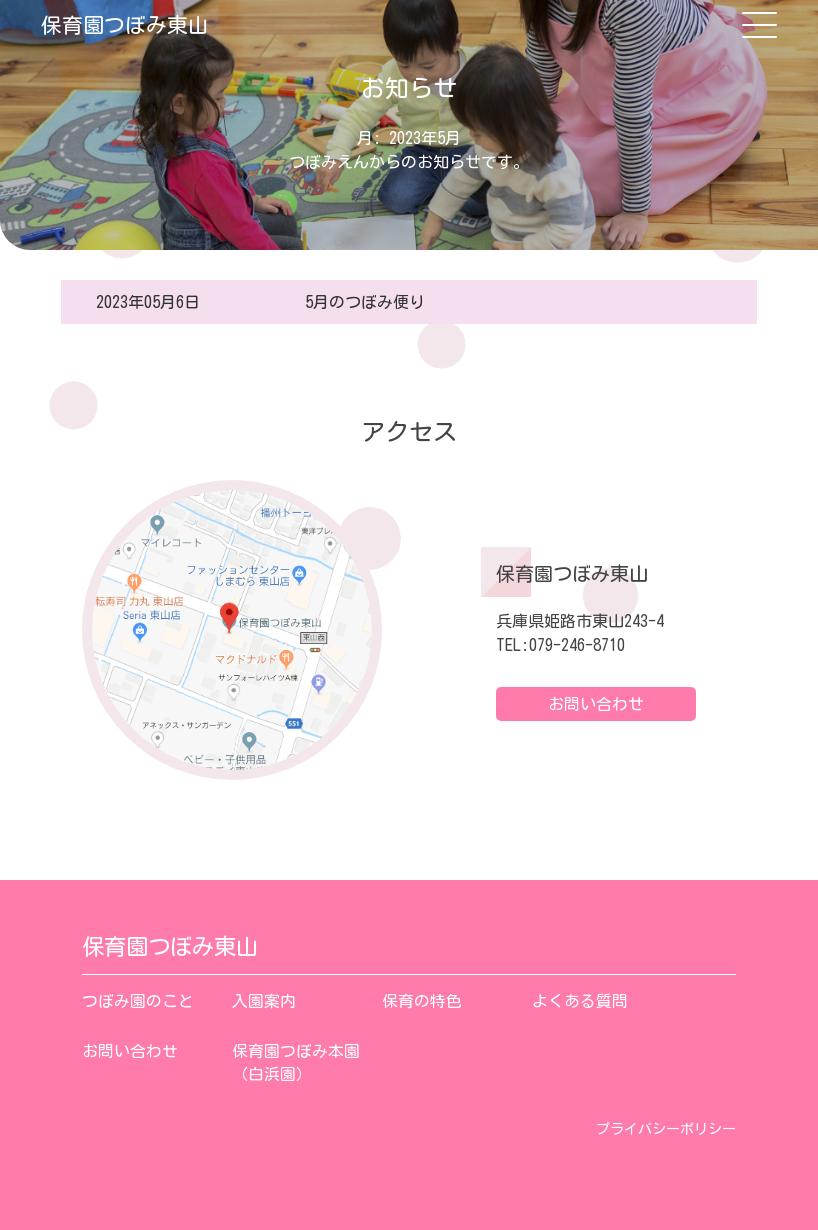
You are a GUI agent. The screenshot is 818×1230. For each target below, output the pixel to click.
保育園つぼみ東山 (125, 25)
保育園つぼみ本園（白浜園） (296, 1063)
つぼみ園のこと (138, 1001)
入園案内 (264, 1001)
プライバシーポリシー (666, 1129)
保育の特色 (422, 1001)
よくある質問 (580, 1001)
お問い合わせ (596, 704)
